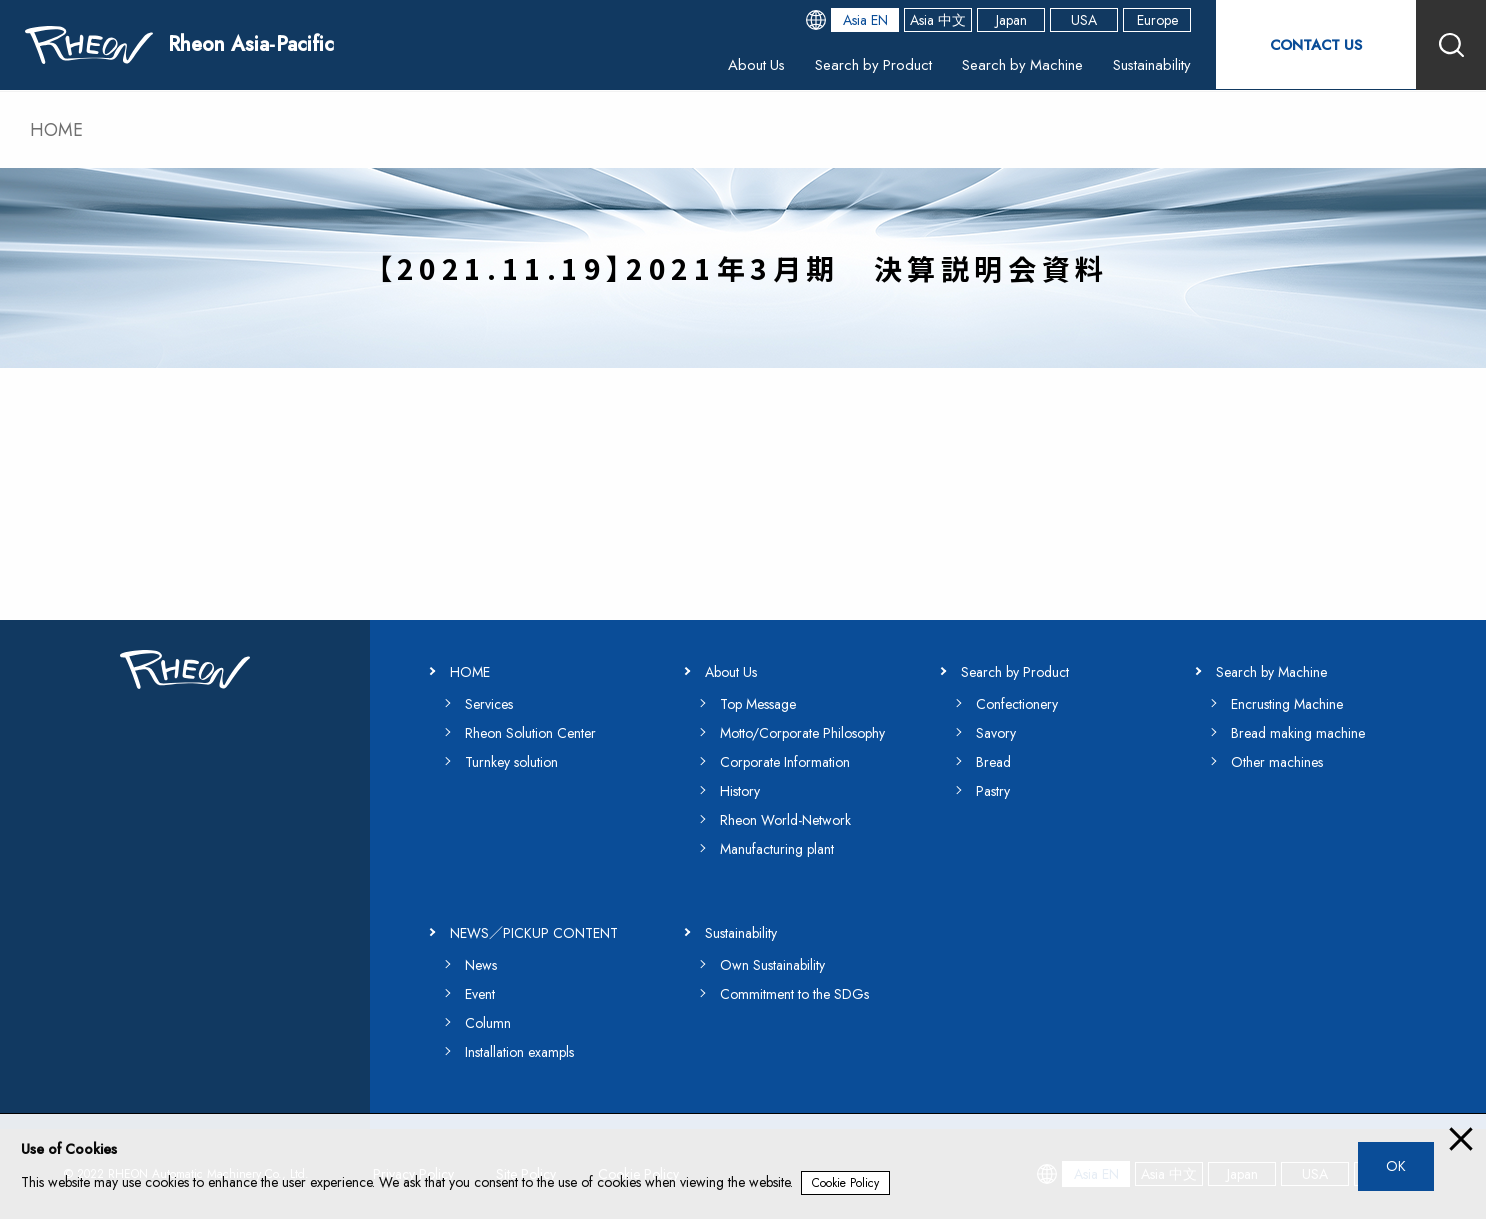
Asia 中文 (938, 20)
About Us (730, 64)
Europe (1157, 20)
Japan (1011, 20)
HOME (56, 130)
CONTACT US (1316, 44)
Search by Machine (1012, 64)
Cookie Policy (845, 1183)
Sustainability (1149, 64)
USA (1084, 20)
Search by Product (854, 64)
